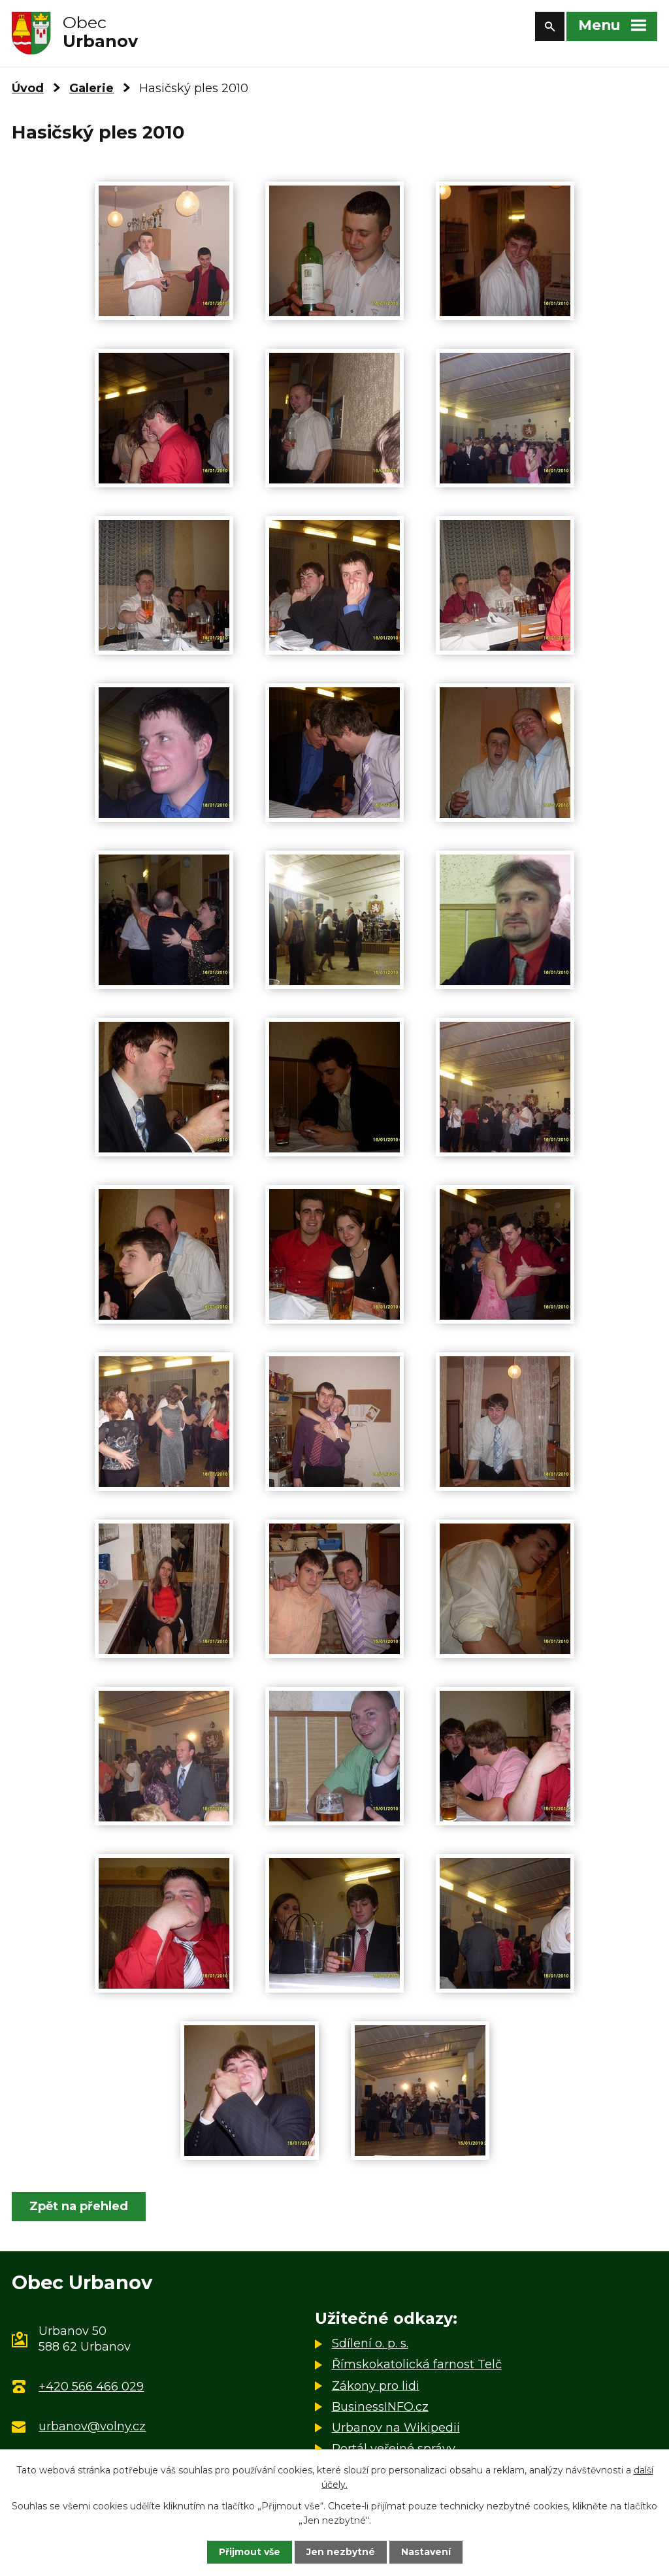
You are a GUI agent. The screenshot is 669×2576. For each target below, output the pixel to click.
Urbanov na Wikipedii (396, 2428)
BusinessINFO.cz (380, 2407)
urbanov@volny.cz (92, 2426)
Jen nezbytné (340, 2552)
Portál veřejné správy (393, 2448)
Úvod (28, 88)
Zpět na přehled (78, 2206)
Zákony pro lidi (375, 2386)
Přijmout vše (249, 2552)
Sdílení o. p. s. (370, 2343)
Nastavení (426, 2552)
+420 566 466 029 (91, 2386)
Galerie (91, 88)
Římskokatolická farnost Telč (417, 2364)
